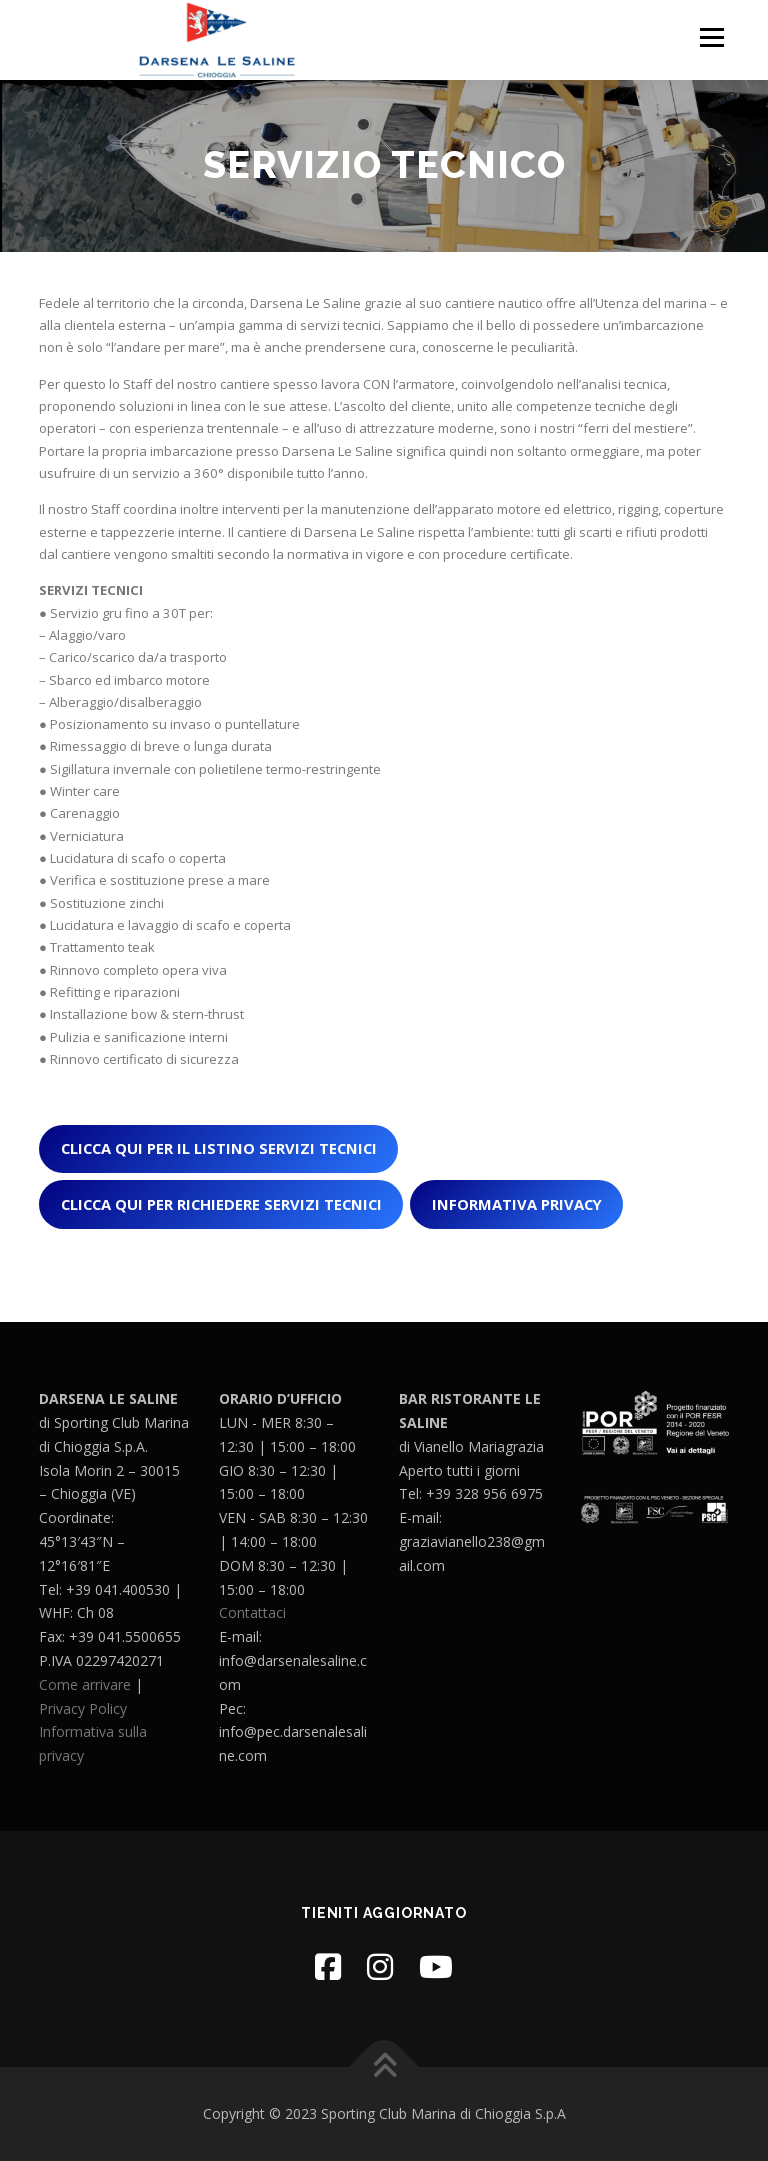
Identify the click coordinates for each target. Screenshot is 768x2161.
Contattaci (252, 1612)
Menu (711, 37)
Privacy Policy (83, 1708)
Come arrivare (85, 1684)
